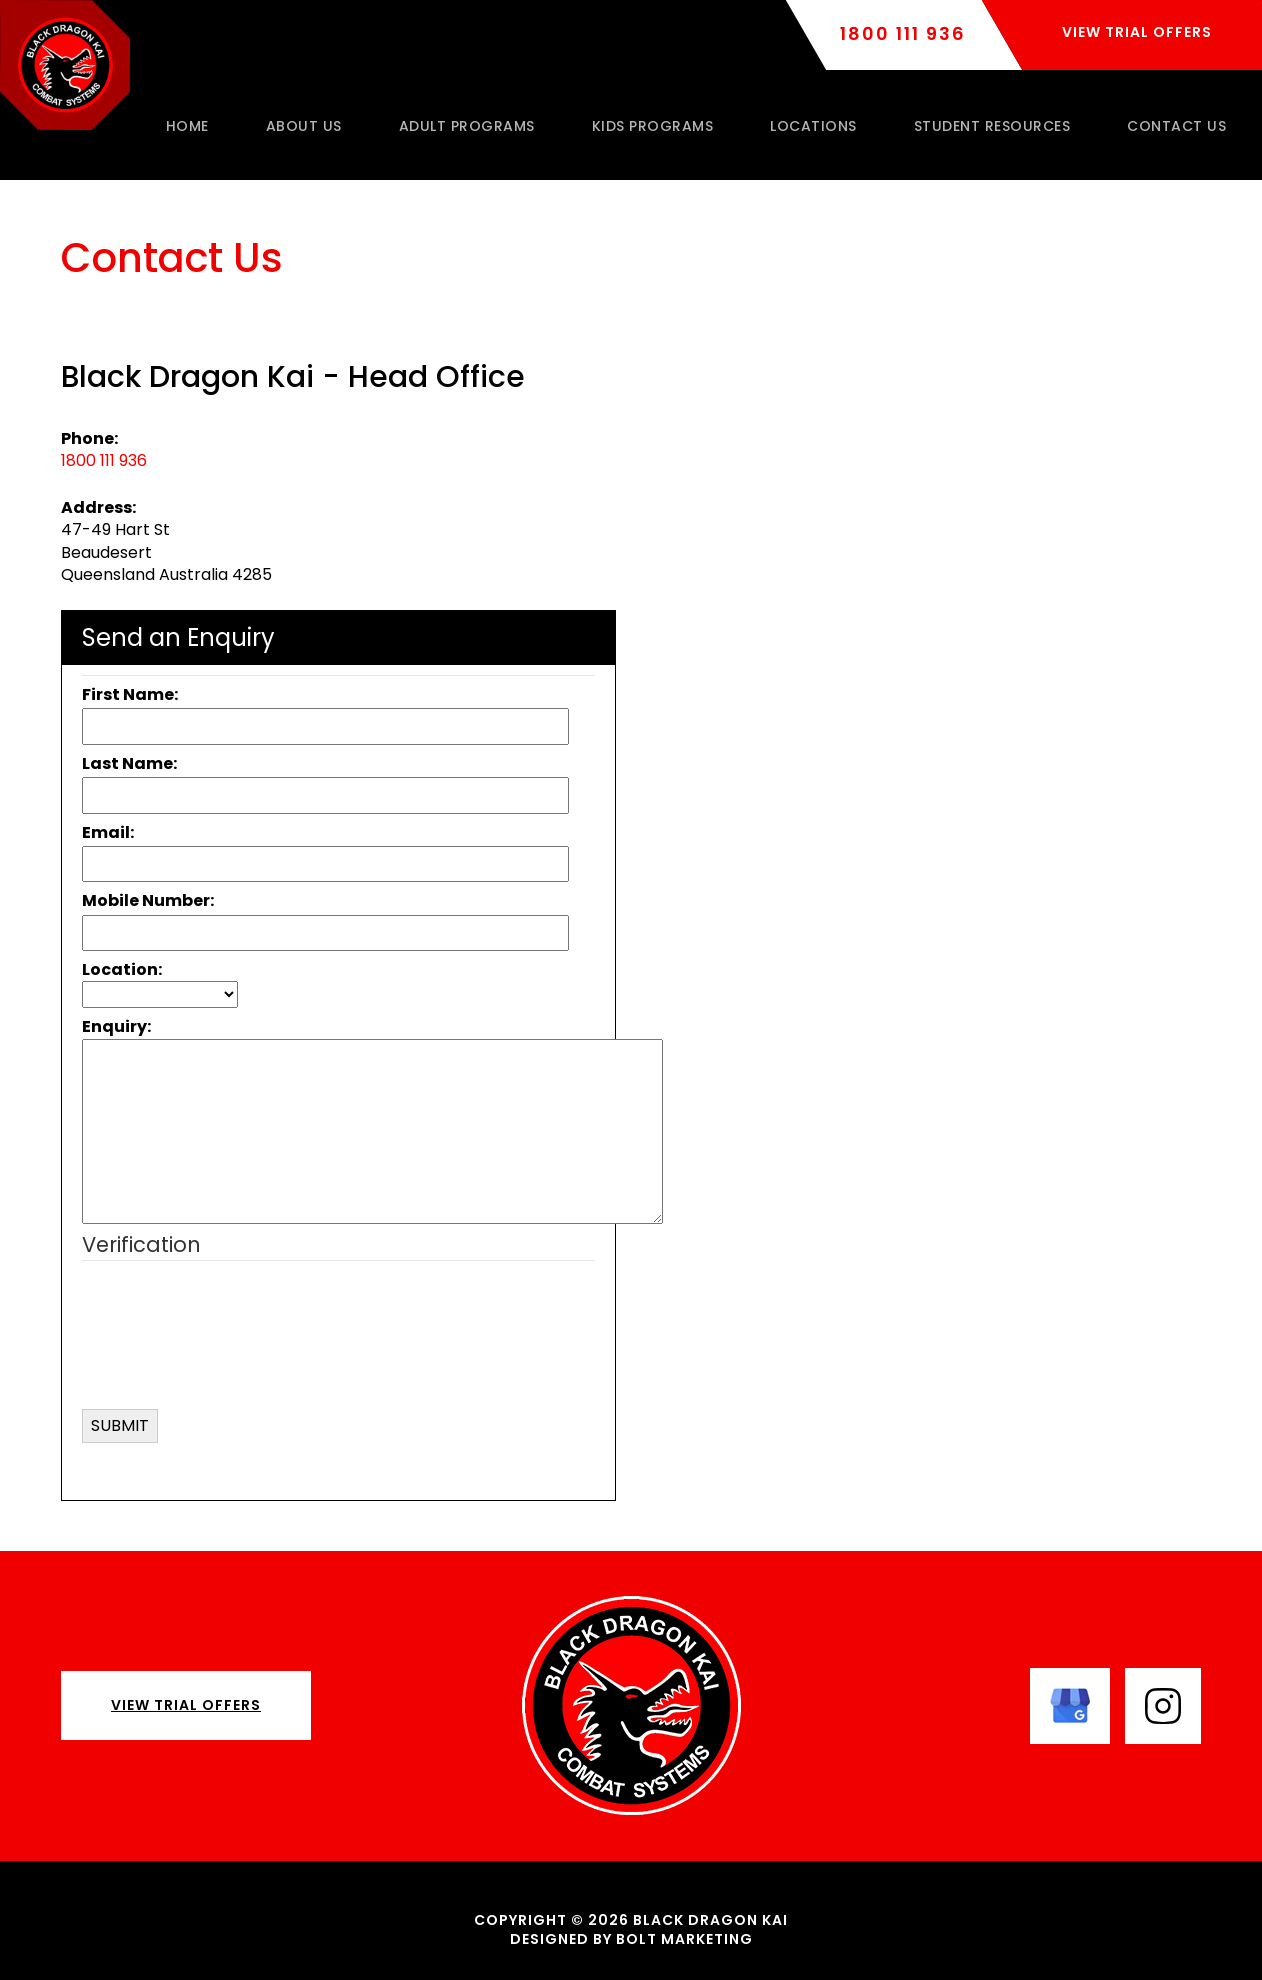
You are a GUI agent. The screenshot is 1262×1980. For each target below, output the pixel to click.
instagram (1163, 1706)
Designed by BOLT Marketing (631, 1939)
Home (187, 126)
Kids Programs (653, 126)
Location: (122, 969)
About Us (304, 126)
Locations (813, 126)
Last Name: (129, 763)
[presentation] (274, 1360)
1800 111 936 (903, 34)
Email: (108, 832)
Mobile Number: (148, 900)
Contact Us (1176, 126)
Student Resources (992, 126)
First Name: (130, 694)
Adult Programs (467, 126)
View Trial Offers (186, 1705)
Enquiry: (116, 1026)
